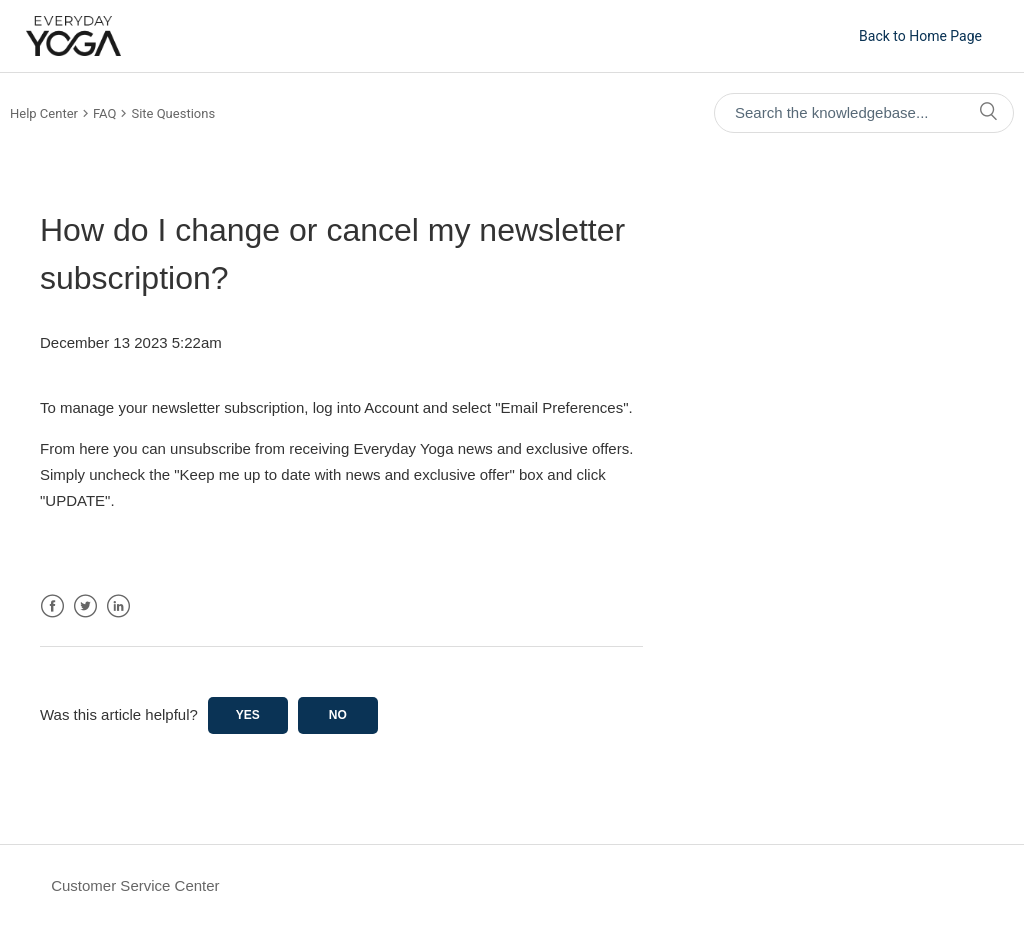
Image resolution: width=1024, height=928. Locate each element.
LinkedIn (118, 606)
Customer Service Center (135, 885)
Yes (248, 715)
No (338, 715)
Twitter (85, 606)
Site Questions (173, 113)
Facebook (52, 606)
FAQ (104, 113)
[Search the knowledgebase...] (864, 113)
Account (391, 407)
